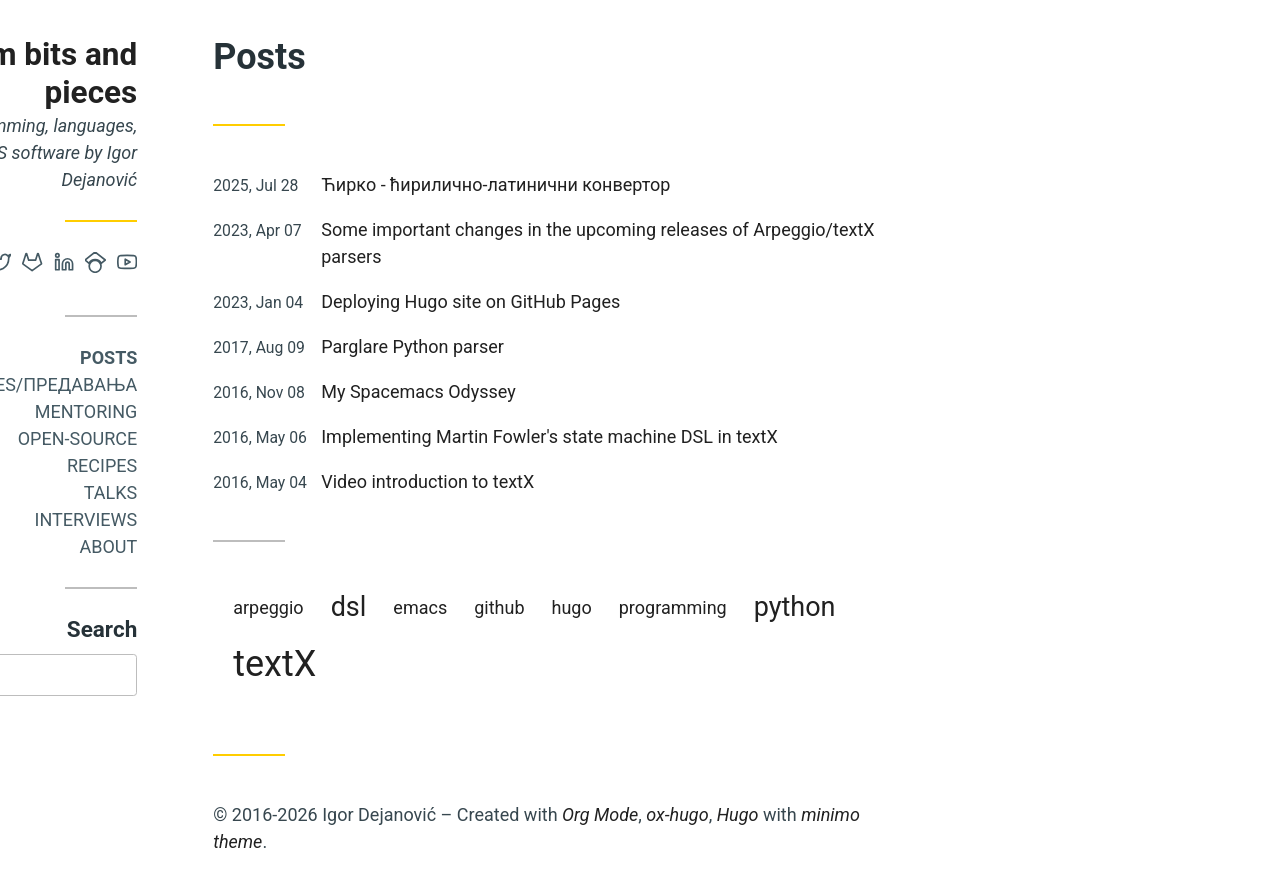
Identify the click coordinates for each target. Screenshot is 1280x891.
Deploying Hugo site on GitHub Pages (613, 301)
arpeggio (411, 607)
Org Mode (743, 814)
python (937, 607)
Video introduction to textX (570, 481)
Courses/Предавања (180, 384)
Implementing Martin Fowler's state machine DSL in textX (692, 436)
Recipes (245, 465)
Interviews (228, 519)
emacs (563, 607)
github (642, 607)
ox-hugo (820, 814)
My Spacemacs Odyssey (561, 391)
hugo (714, 607)
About (251, 546)
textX (417, 664)
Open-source (220, 438)
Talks (253, 492)
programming (816, 607)
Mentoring (229, 411)
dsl (491, 607)
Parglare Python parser (555, 346)
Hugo (880, 814)
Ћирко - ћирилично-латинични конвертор (638, 184)
